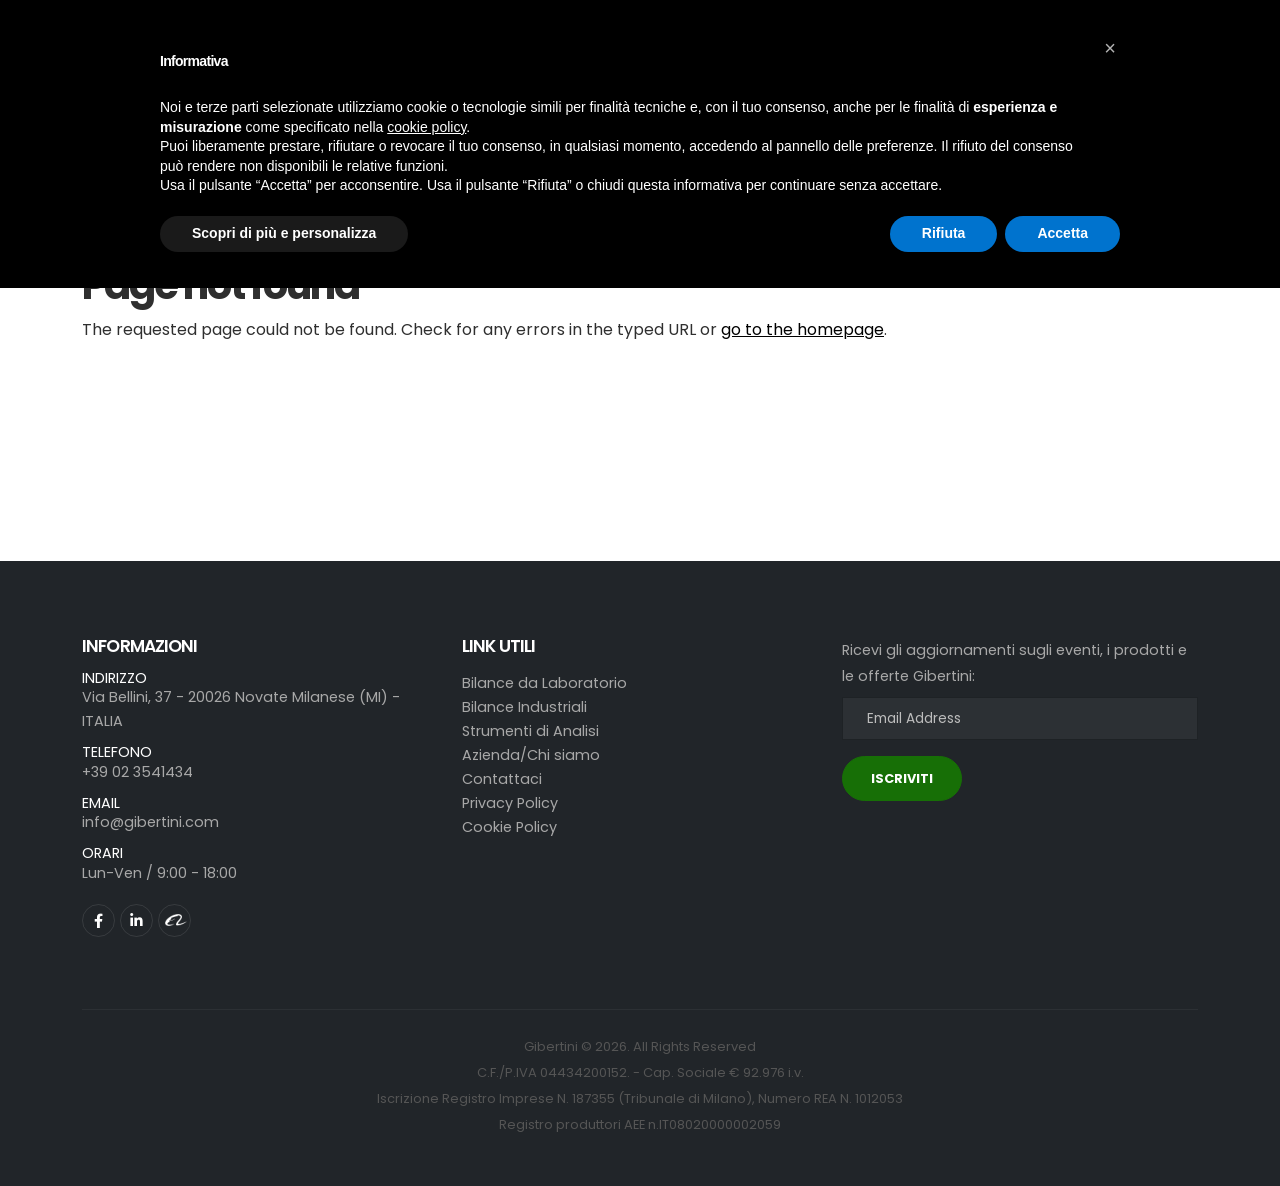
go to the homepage (802, 329)
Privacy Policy (510, 803)
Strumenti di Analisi (530, 731)
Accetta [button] (1062, 233)
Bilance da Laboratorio (544, 683)
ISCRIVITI (902, 778)
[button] (1110, 48)
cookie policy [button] (426, 127)
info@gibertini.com (150, 822)
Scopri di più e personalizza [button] (284, 233)
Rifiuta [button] (944, 233)
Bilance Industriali (524, 707)
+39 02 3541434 (137, 772)
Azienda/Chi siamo (531, 755)
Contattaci (502, 779)
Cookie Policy (509, 827)
